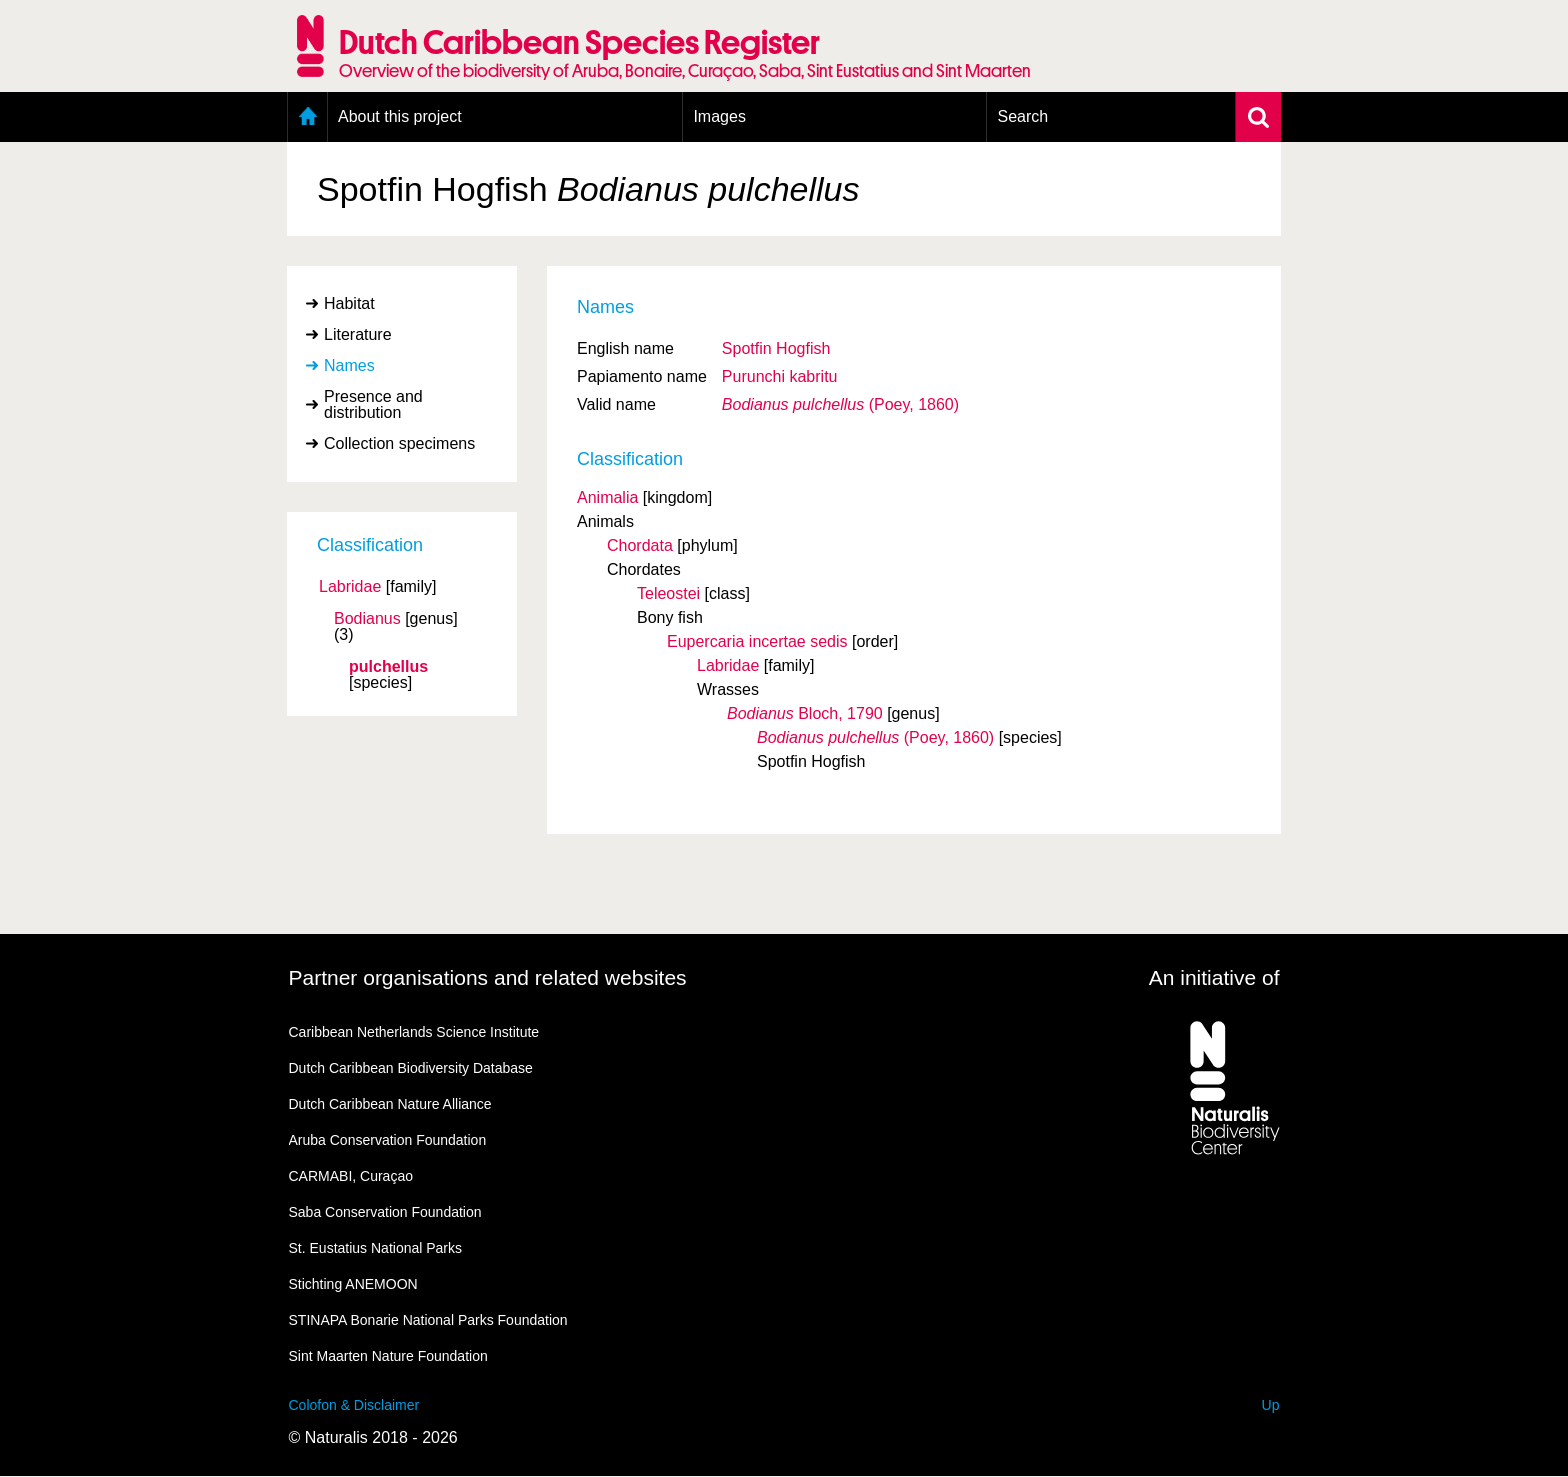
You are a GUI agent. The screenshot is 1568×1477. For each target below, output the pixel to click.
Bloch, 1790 (805, 713)
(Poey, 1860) (840, 404)
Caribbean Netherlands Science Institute (414, 1032)
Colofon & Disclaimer (354, 1405)
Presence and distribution (373, 404)
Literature (358, 334)
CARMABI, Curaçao (351, 1176)
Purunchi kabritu (780, 376)
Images (719, 116)
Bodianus (367, 619)
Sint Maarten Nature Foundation (388, 1356)
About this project (400, 116)
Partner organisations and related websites (488, 977)
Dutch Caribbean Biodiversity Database (411, 1068)
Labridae (350, 587)
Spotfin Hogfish (776, 348)
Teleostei (668, 593)
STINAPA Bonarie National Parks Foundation (428, 1320)
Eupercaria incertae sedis (757, 641)
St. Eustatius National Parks (376, 1248)
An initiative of (1214, 977)
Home (307, 117)
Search (1022, 116)
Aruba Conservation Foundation (388, 1140)
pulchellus (388, 667)
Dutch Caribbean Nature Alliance (390, 1104)
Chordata (640, 545)
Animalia (607, 497)
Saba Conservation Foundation (385, 1212)
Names (349, 365)
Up (1271, 1405)
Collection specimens (399, 443)
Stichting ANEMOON (353, 1284)
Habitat (349, 303)
